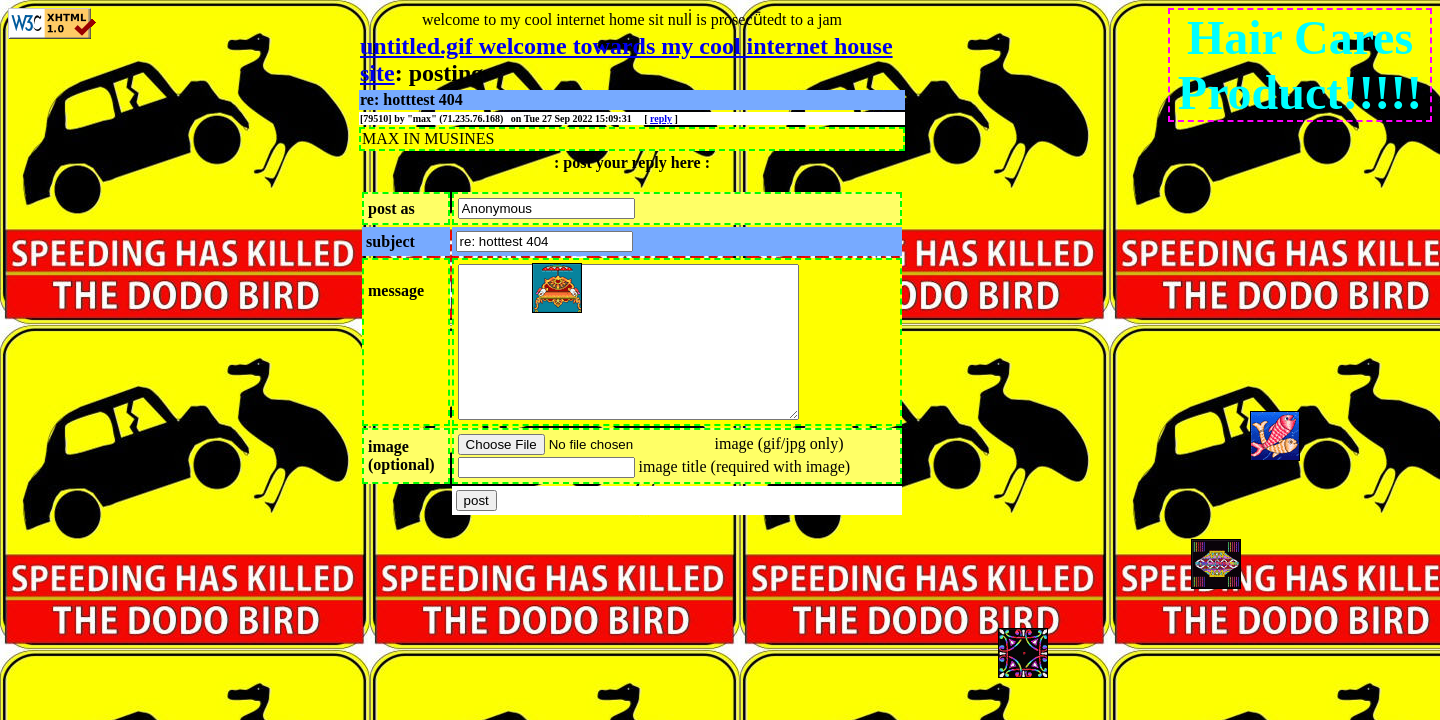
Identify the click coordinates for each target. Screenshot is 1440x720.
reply (661, 118)
